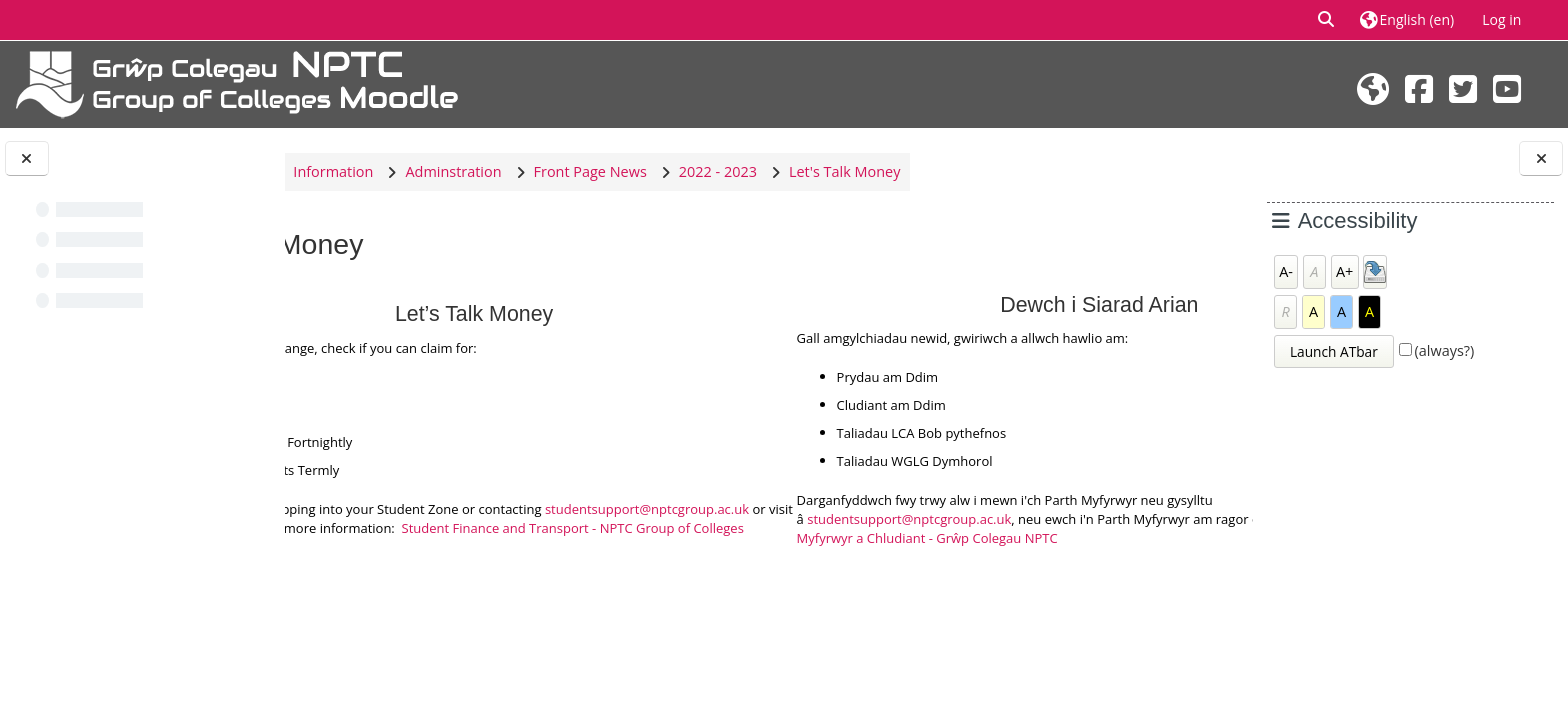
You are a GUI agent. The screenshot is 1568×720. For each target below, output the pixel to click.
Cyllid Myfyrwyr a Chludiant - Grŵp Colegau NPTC (1065, 538)
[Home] (237, 82)
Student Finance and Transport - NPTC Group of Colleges (607, 538)
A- (1286, 271)
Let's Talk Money (1009, 171)
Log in (1501, 19)
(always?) (1445, 350)
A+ (1344, 271)
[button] (1327, 20)
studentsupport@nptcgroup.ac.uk (487, 519)
